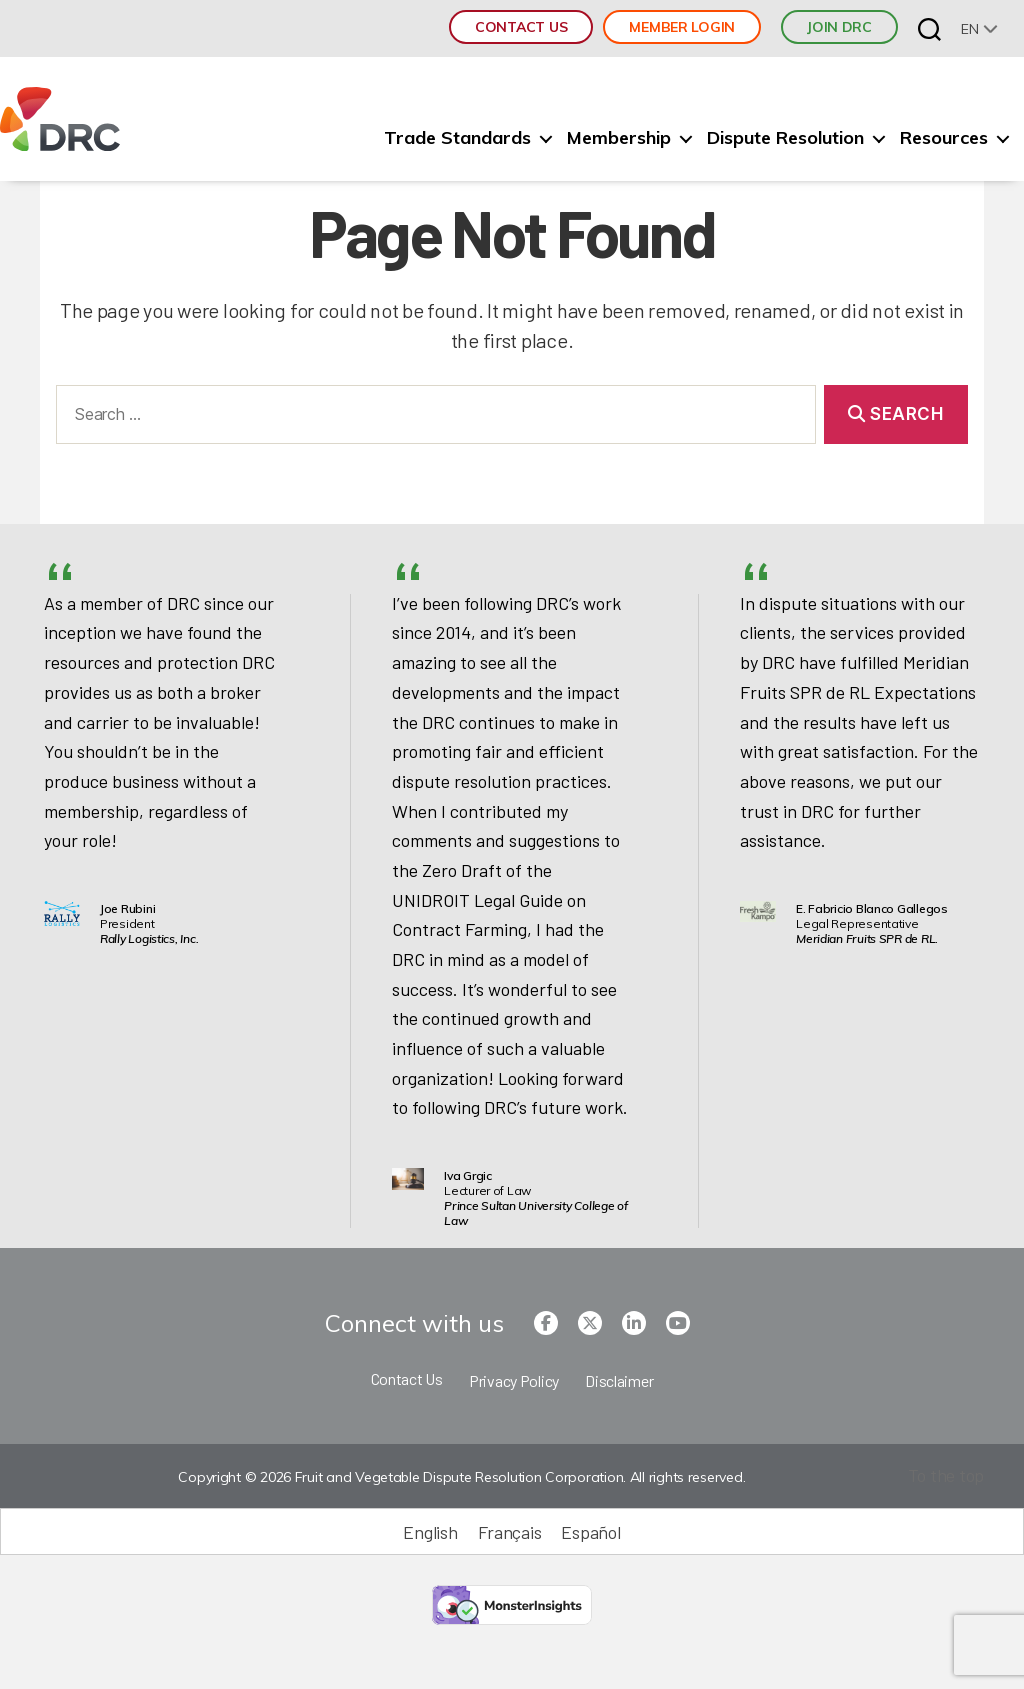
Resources (944, 138)
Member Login (682, 27)
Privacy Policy (514, 1380)
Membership (619, 138)
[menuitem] (979, 28)
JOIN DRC (839, 27)
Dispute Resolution (785, 138)
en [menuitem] (969, 29)
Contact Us (521, 27)
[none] (979, 28)
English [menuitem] (430, 1532)
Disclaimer (619, 1380)
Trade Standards (457, 138)
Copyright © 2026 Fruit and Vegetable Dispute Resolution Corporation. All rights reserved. (461, 1477)
